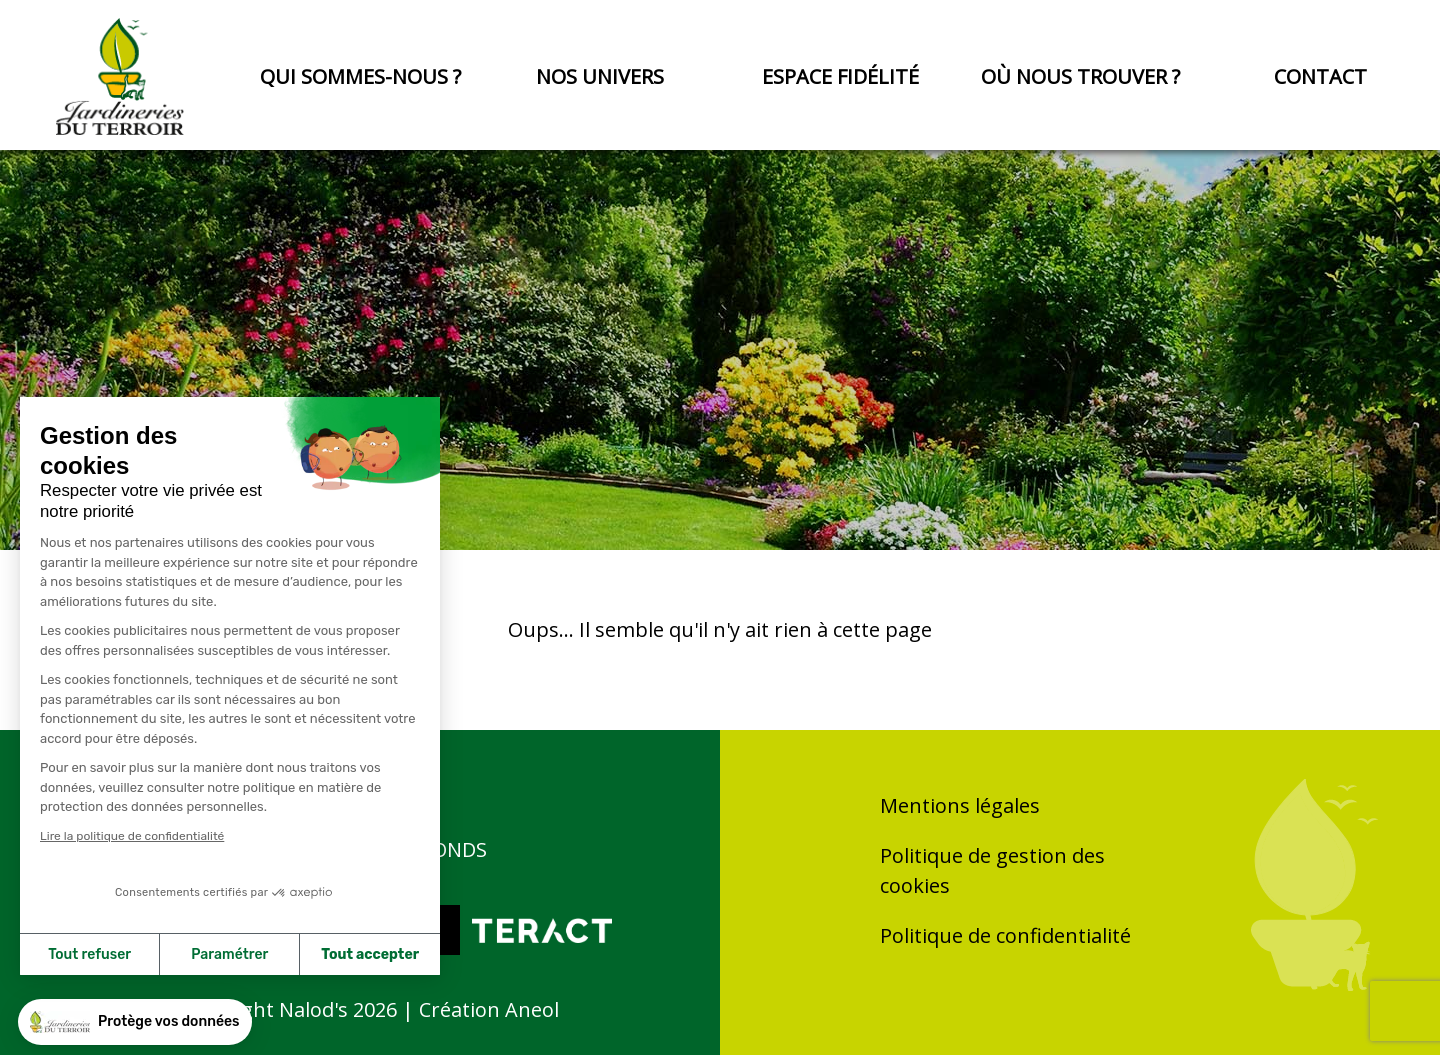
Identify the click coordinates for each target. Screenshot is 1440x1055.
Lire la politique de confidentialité (132, 836)
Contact (1320, 76)
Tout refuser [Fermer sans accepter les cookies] (89, 954)
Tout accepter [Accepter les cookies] (370, 954)
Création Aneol (489, 1009)
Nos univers (600, 76)
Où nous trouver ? (1080, 76)
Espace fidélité (840, 76)
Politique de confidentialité (1005, 935)
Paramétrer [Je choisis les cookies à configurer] (229, 954)
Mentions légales (960, 805)
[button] (135, 1022)
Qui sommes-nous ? (360, 76)
